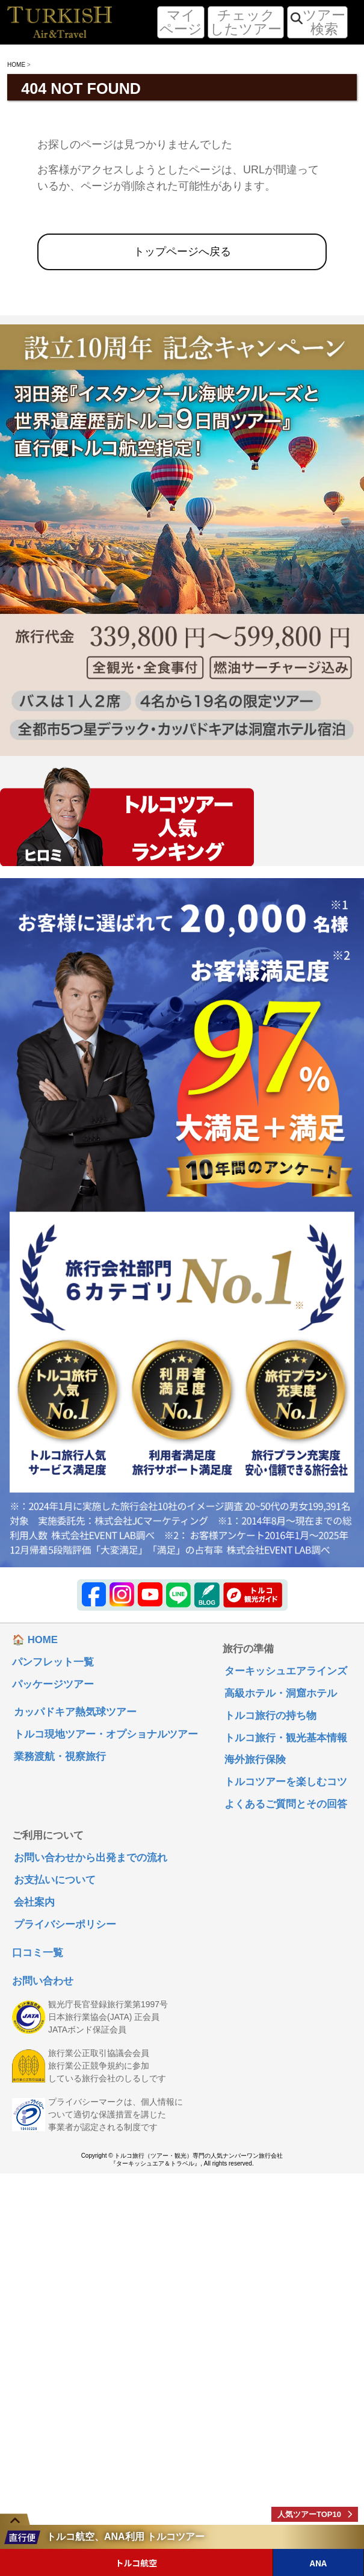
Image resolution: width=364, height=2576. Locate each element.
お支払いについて (55, 1880)
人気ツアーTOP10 (309, 2514)
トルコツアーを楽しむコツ (285, 1782)
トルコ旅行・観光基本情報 (285, 1738)
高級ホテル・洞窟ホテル (280, 1694)
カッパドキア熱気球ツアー (75, 1713)
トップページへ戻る (182, 252)
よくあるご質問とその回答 (285, 1805)
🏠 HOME (35, 1640)
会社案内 (34, 1903)
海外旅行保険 (255, 1760)
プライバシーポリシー (65, 1925)
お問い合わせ (42, 1982)
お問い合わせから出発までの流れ (90, 1858)
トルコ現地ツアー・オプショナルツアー (106, 1735)
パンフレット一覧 (53, 1663)
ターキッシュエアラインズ (285, 1672)
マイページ (180, 22)
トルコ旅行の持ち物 (270, 1716)
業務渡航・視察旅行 (60, 1757)
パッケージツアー (53, 1685)
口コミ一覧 (37, 1953)
